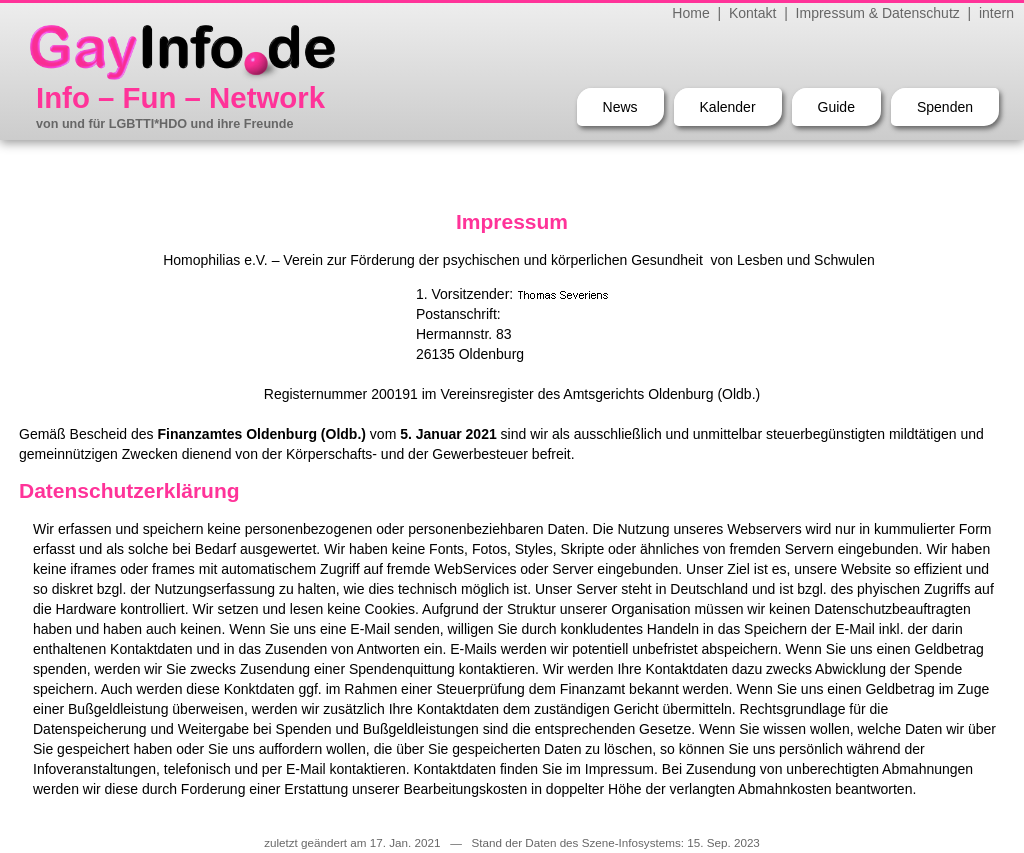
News (620, 107)
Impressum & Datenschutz (878, 13)
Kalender (728, 107)
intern (996, 13)
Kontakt (752, 13)
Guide (836, 107)
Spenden (945, 107)
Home (690, 13)
